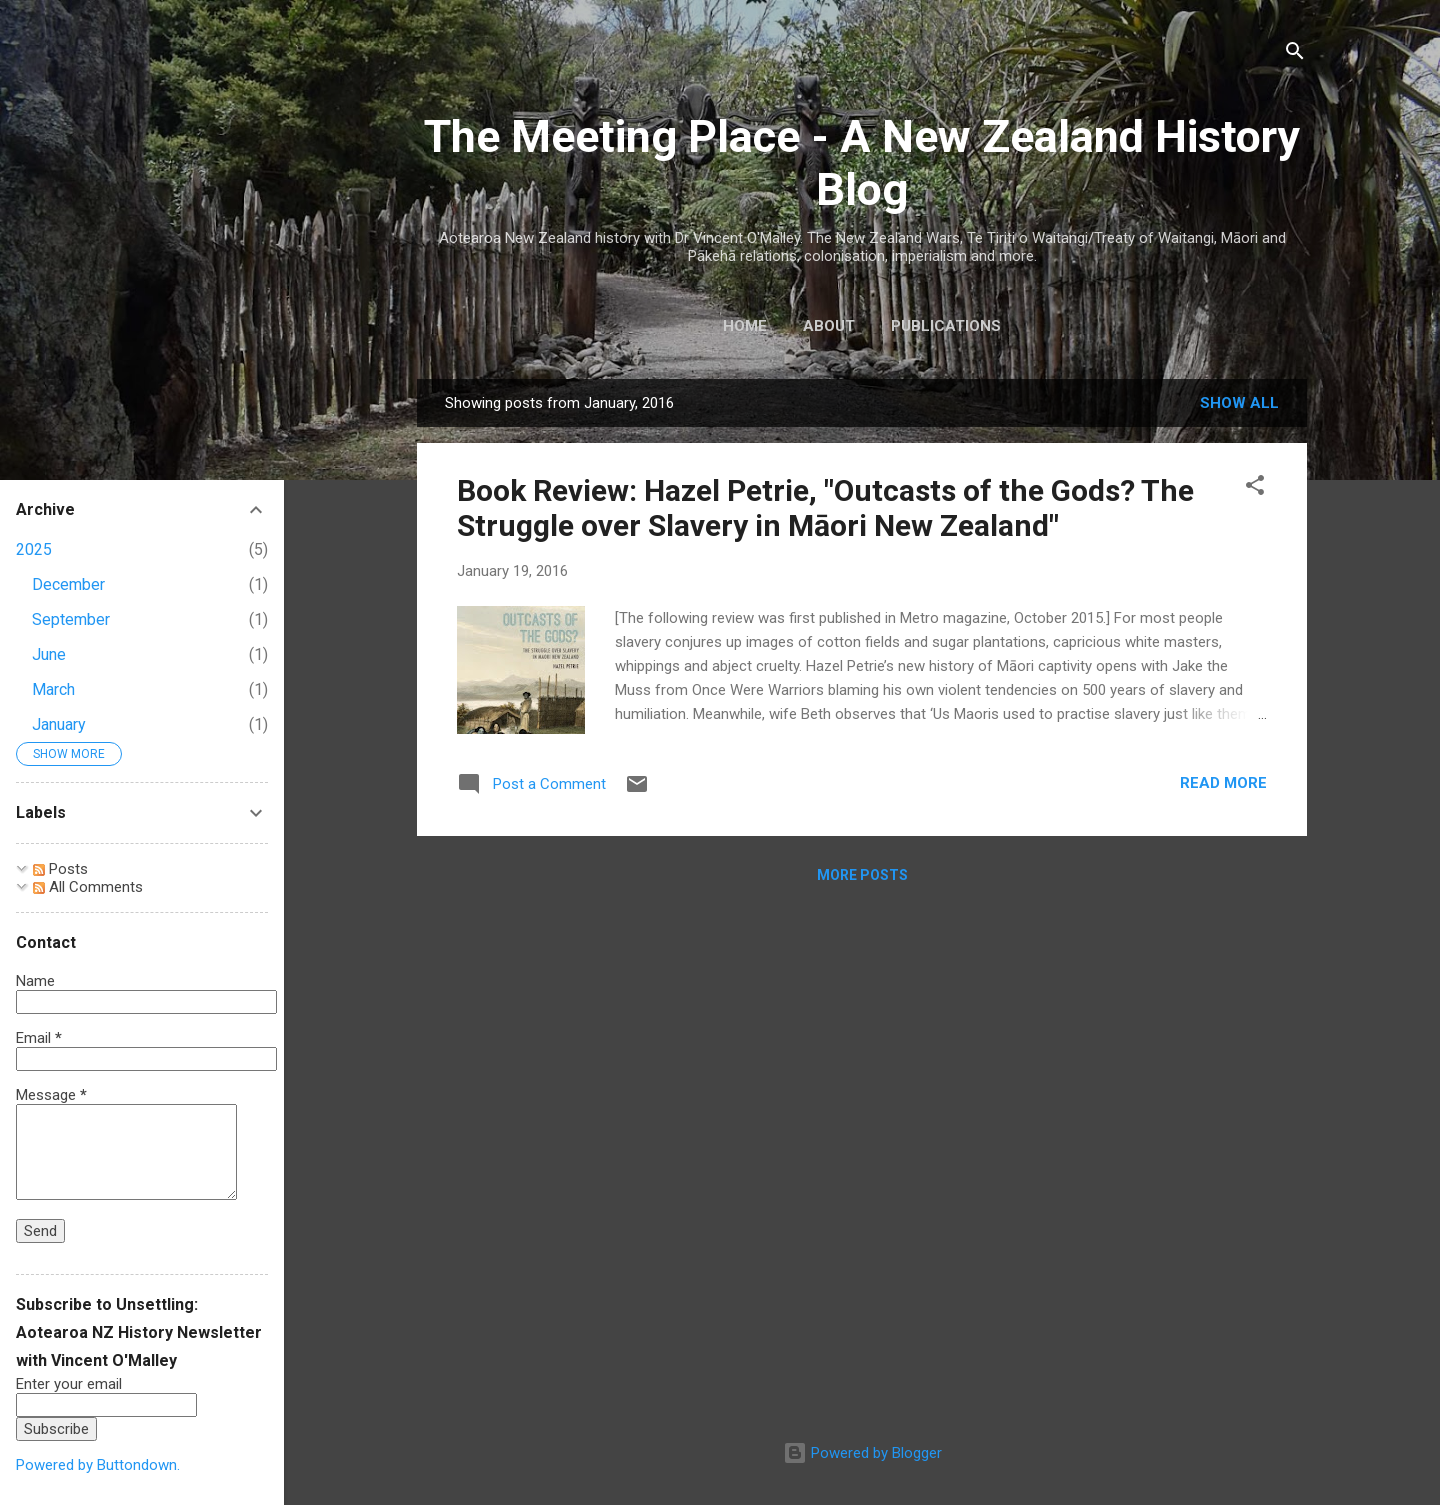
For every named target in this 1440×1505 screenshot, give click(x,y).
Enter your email (69, 1384)
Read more (1223, 783)
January (59, 724)
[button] (1255, 488)
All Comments (88, 887)
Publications (946, 326)
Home (745, 326)
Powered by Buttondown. (98, 1465)
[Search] (1295, 54)
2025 (34, 549)
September (71, 619)
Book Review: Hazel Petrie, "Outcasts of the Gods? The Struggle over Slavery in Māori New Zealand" (825, 508)
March (53, 689)
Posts (60, 869)
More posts (862, 875)
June (49, 654)
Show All (1239, 403)
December (68, 584)
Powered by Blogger (862, 1453)
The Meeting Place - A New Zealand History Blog (862, 163)
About (829, 326)
